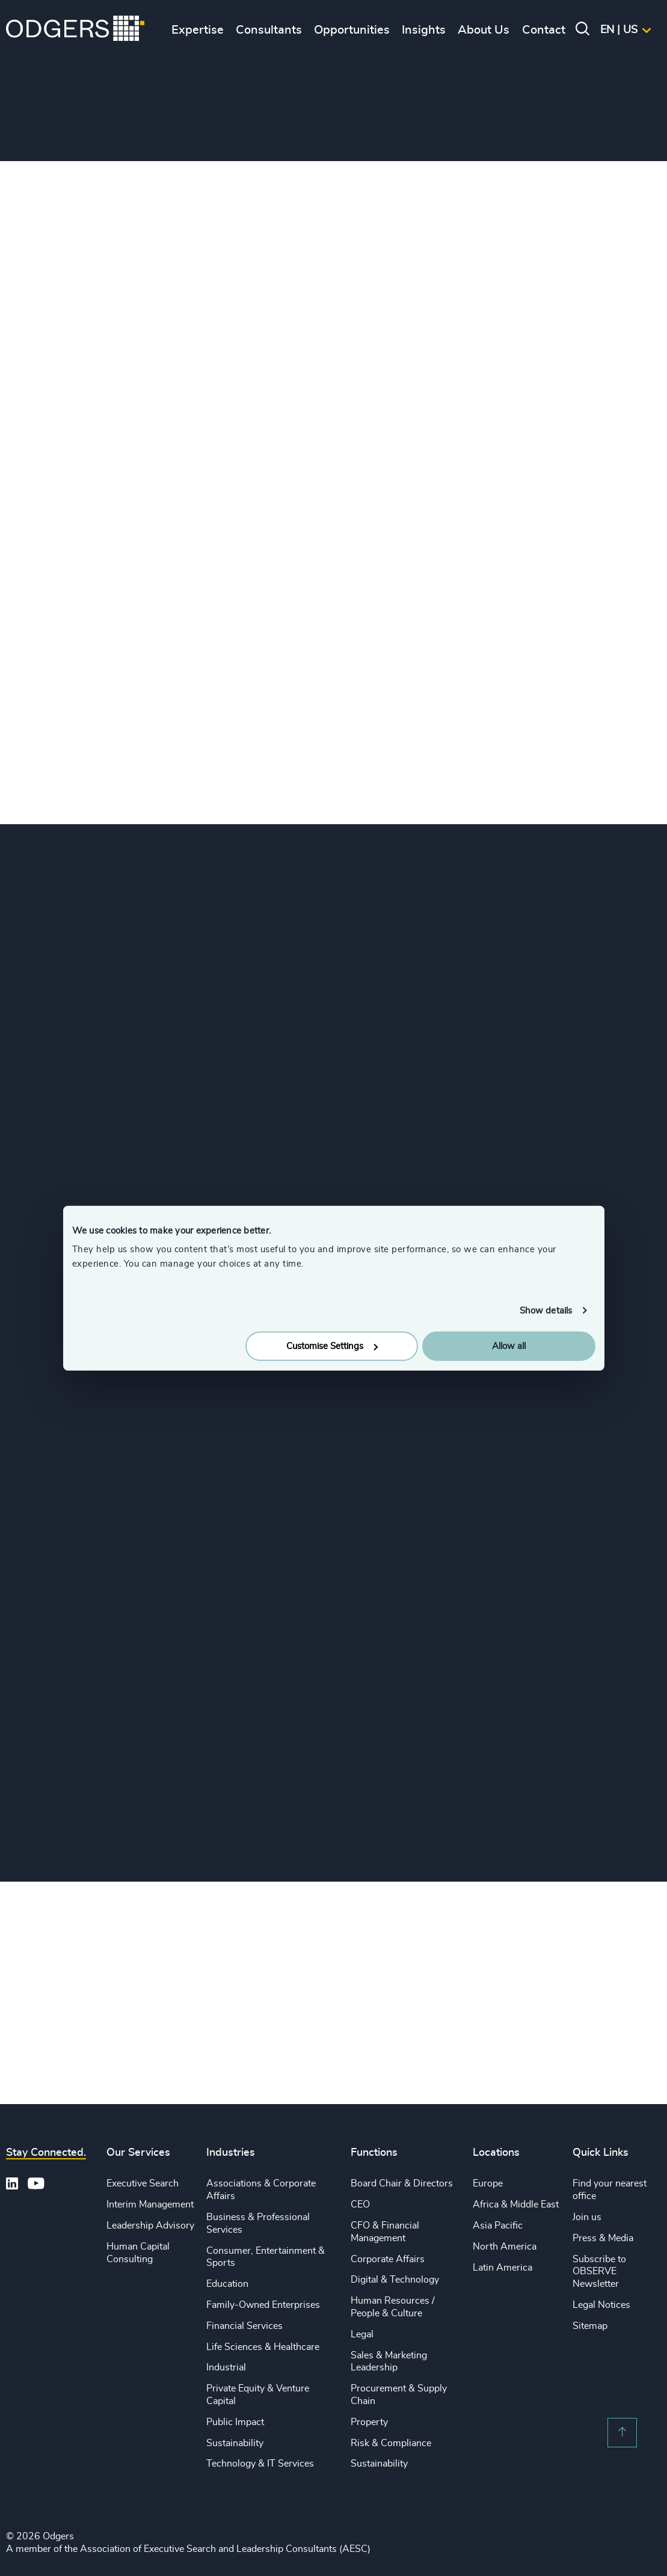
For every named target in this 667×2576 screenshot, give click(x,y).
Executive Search (142, 2184)
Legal (362, 2335)
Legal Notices (601, 2305)
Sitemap (590, 2326)
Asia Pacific (498, 2226)
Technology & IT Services (260, 2464)
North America (504, 2247)
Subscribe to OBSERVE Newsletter (599, 2272)
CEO (360, 2205)
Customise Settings (332, 1346)
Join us (587, 2218)
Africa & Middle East (516, 2205)
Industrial (226, 2368)
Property (369, 2423)
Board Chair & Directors (402, 2184)
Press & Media (603, 2239)
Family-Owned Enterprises (263, 2305)
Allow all (509, 1346)
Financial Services (244, 2326)
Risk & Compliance (391, 2444)
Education (227, 2284)
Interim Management (150, 2205)
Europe (488, 2184)
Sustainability (234, 2444)
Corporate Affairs (388, 2260)
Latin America (502, 2268)
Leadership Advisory (150, 2226)
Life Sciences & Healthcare (262, 2347)
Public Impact (235, 2423)
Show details (546, 1310)
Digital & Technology (395, 2280)
